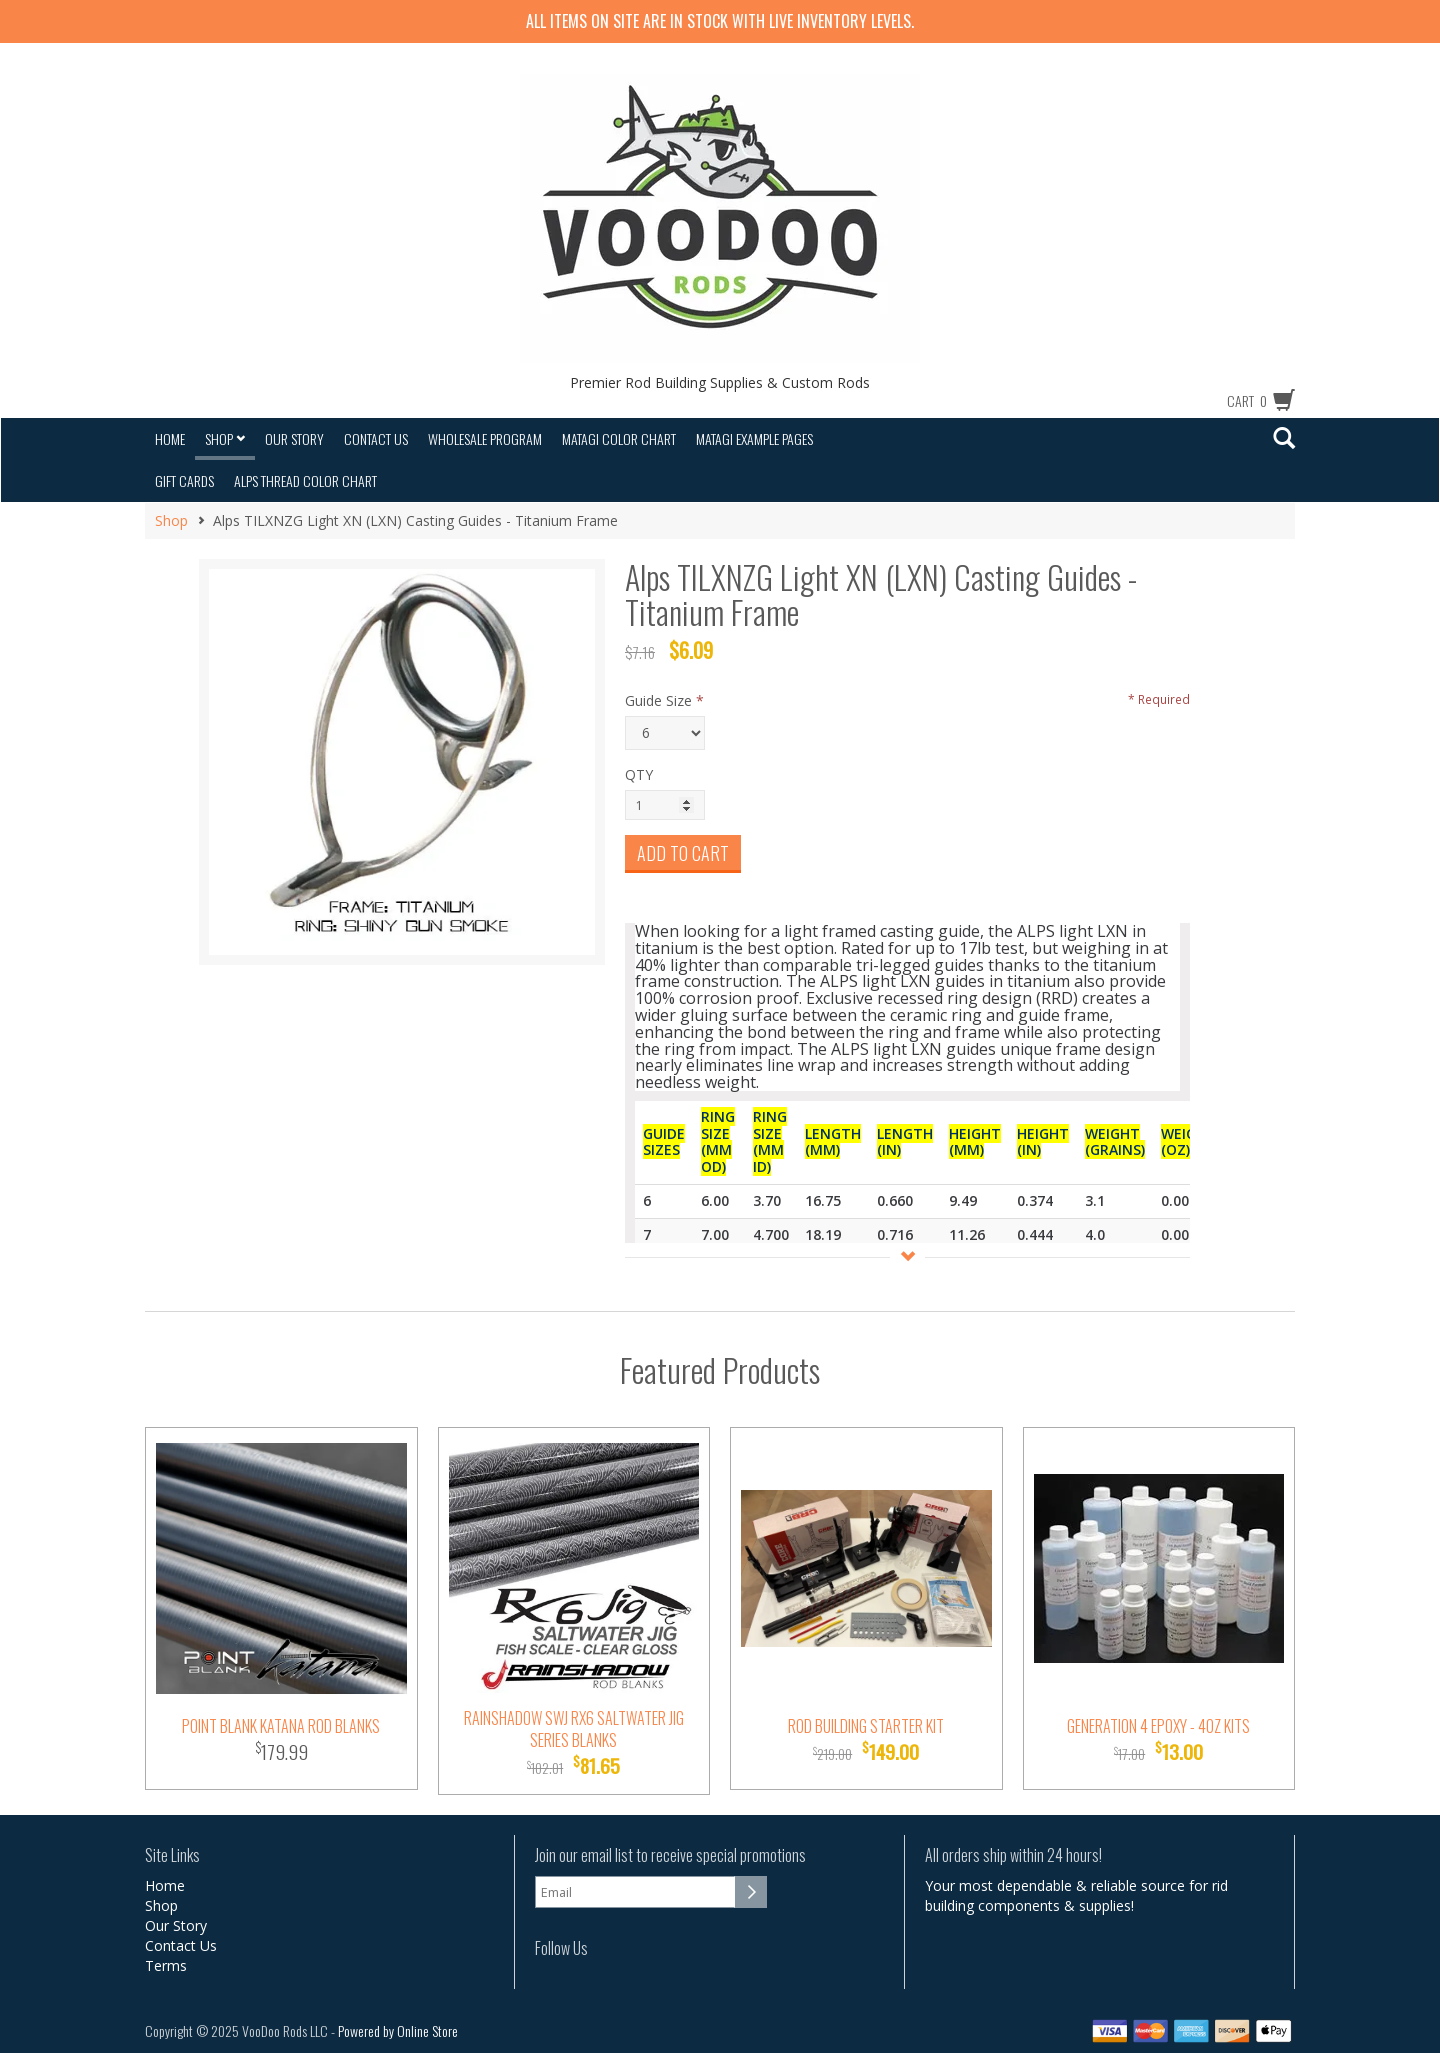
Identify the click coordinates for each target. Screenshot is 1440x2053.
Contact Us (376, 438)
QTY (639, 774)
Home (170, 438)
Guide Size (658, 700)
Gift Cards (184, 480)
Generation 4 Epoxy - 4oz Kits (1158, 1726)
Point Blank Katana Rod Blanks (281, 1726)
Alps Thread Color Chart (305, 480)
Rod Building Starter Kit (866, 1726)
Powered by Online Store (398, 2030)
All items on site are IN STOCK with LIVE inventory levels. (720, 21)
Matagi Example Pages (754, 438)
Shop (225, 438)
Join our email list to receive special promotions (670, 1855)
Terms (166, 1965)
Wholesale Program (485, 438)
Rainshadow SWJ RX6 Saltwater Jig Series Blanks (574, 1729)
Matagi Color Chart (619, 438)
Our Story (294, 438)
